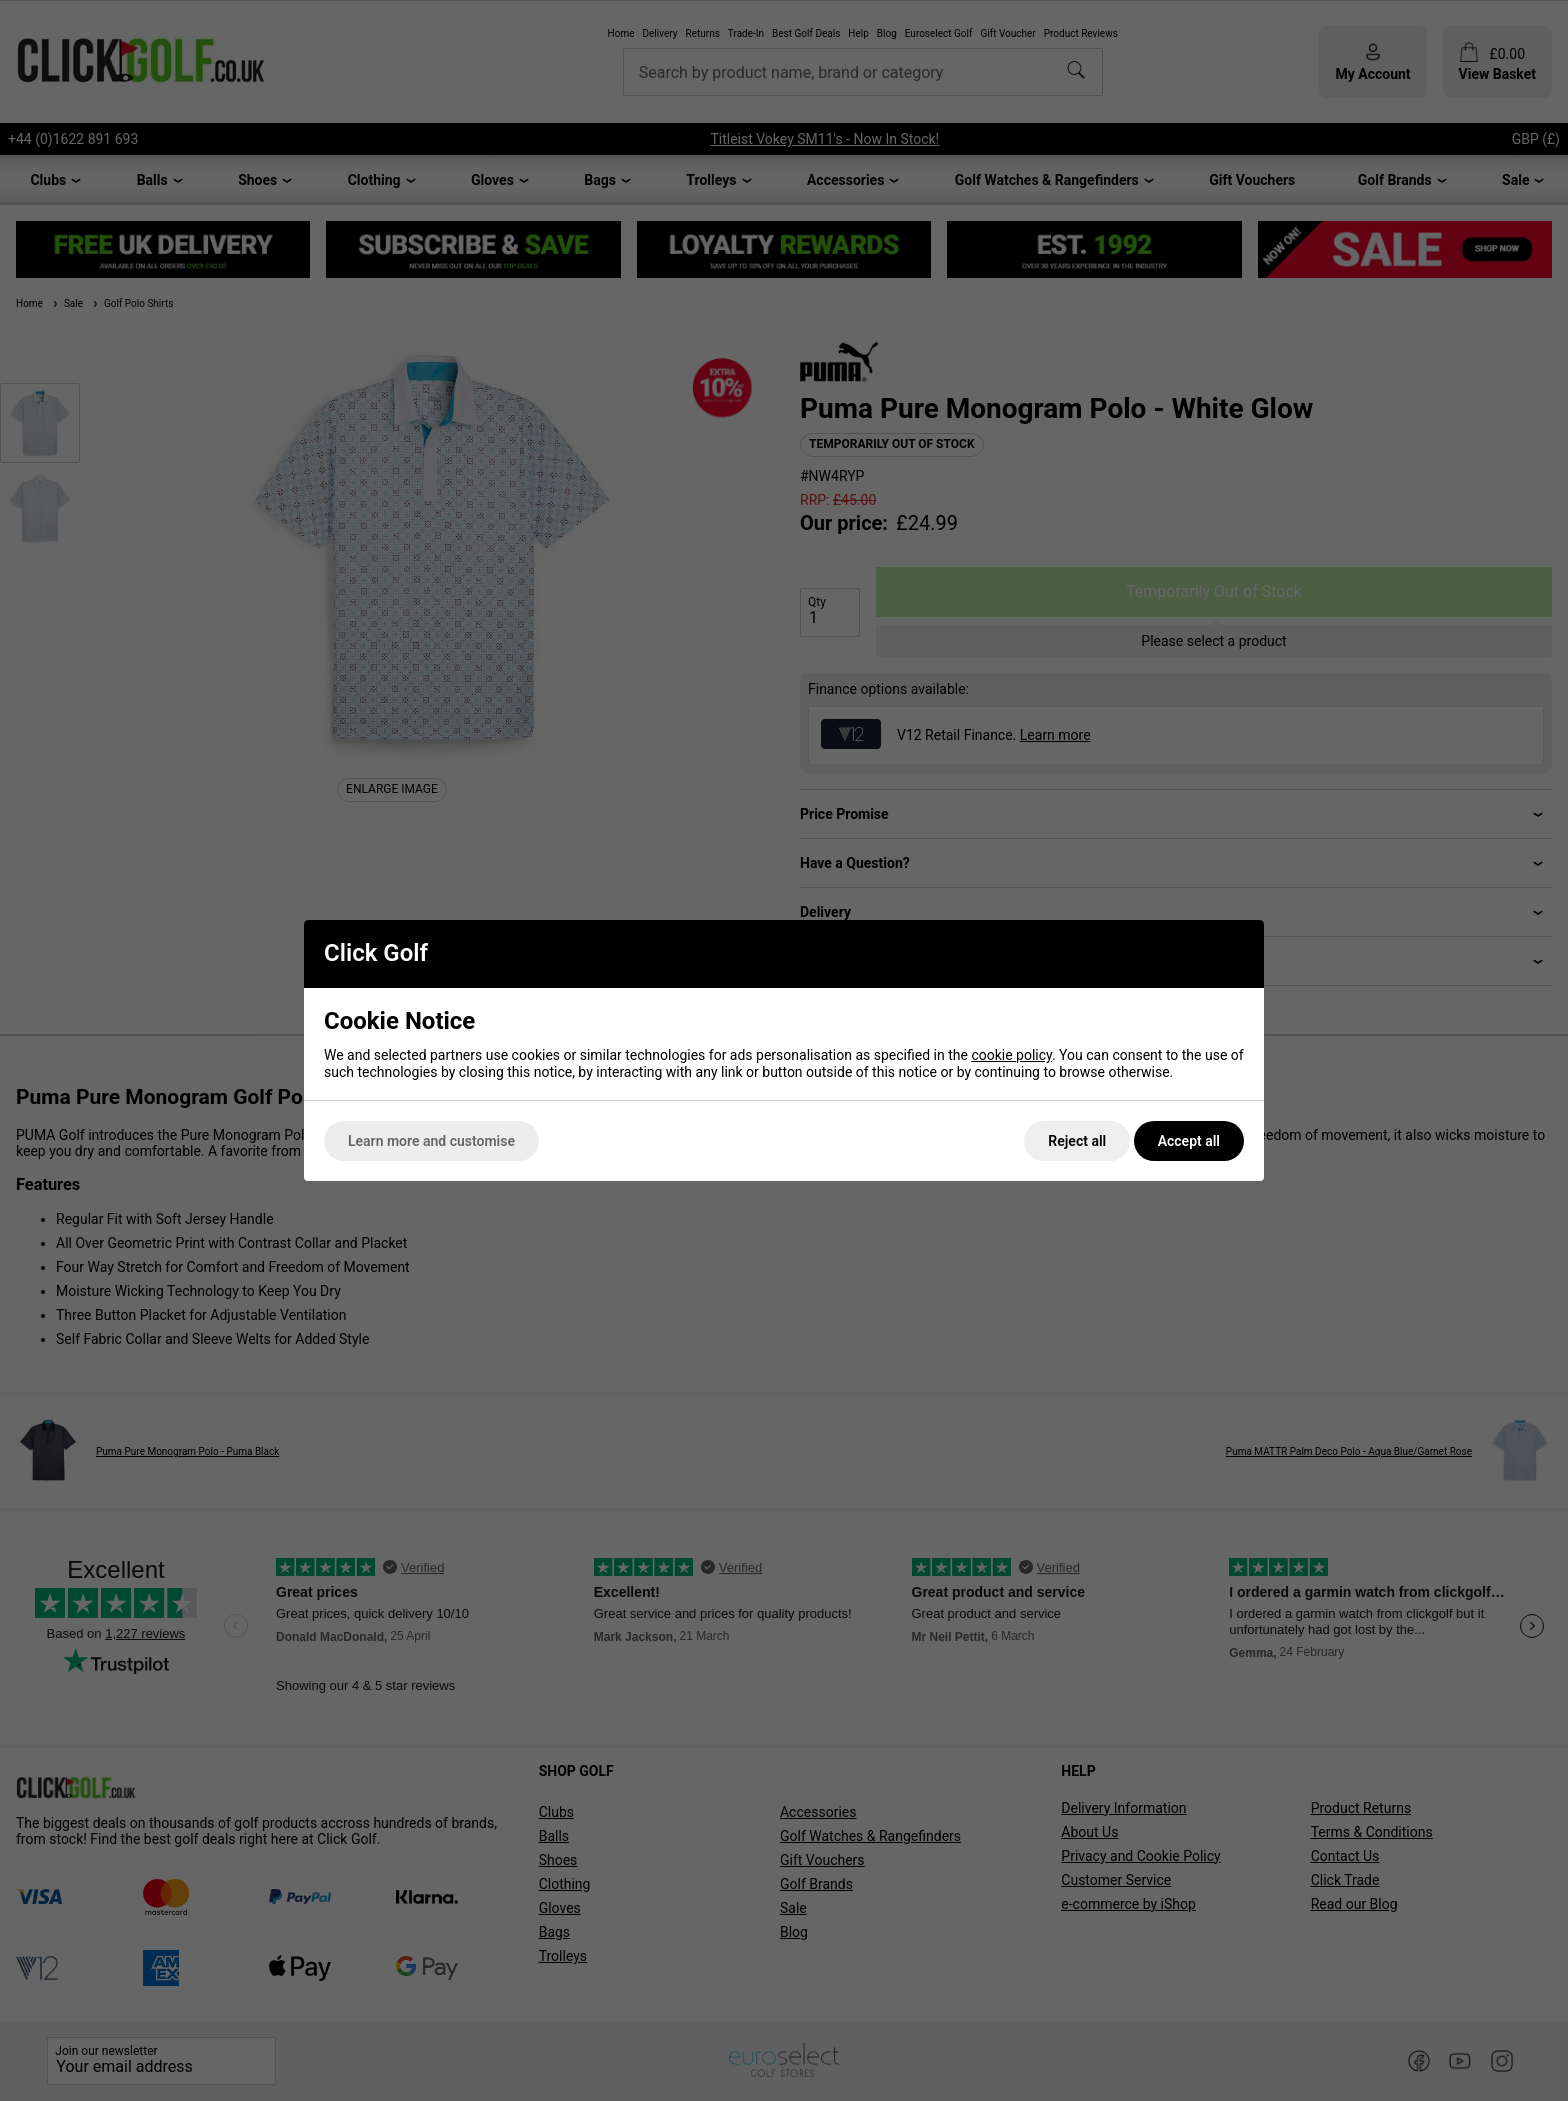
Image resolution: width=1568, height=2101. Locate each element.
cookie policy (1011, 1055)
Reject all (1077, 1141)
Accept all (1189, 1141)
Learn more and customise (431, 1141)
